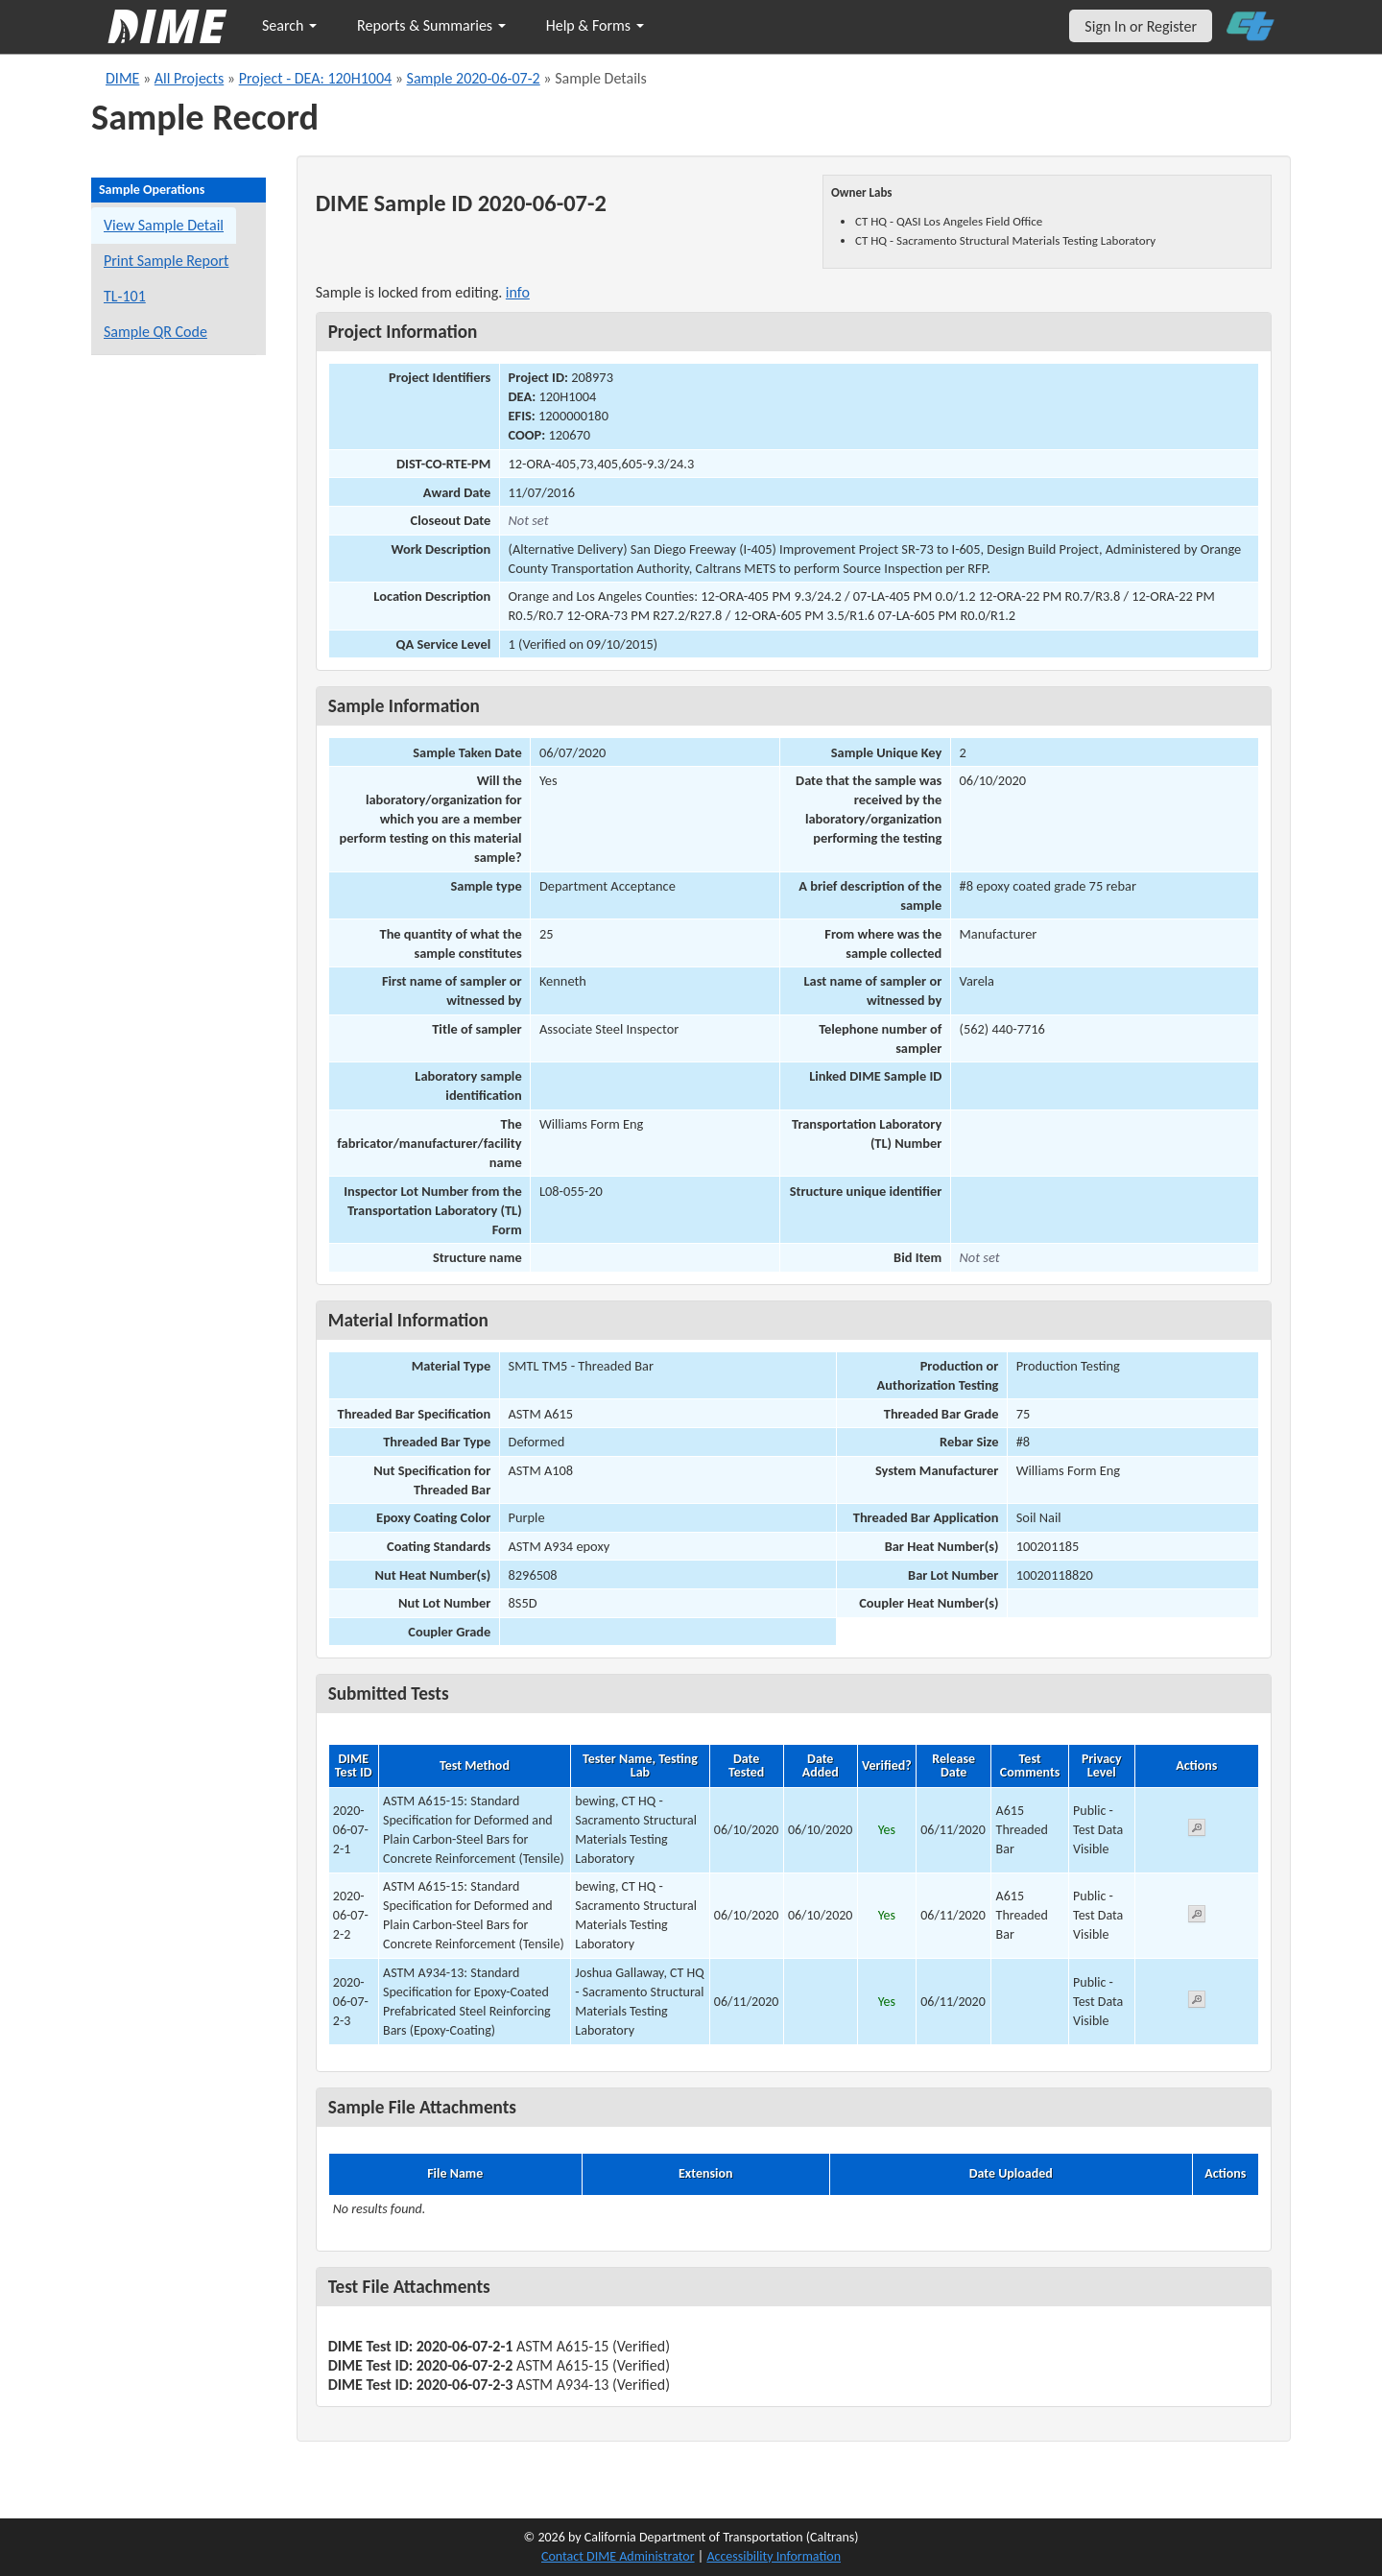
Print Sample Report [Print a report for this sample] (166, 260)
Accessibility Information (773, 2556)
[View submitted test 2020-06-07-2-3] (1196, 2002)
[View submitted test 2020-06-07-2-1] (1196, 1831)
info (518, 292)
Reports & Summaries (431, 25)
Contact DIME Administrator (618, 2556)
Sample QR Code (155, 331)
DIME (122, 78)
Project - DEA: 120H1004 (315, 78)
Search (289, 25)
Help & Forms (595, 25)
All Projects (189, 78)
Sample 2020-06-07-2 (473, 78)
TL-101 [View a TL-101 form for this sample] (125, 296)
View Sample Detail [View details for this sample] (164, 225)
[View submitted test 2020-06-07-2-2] (1196, 1917)
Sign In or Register (1140, 26)
